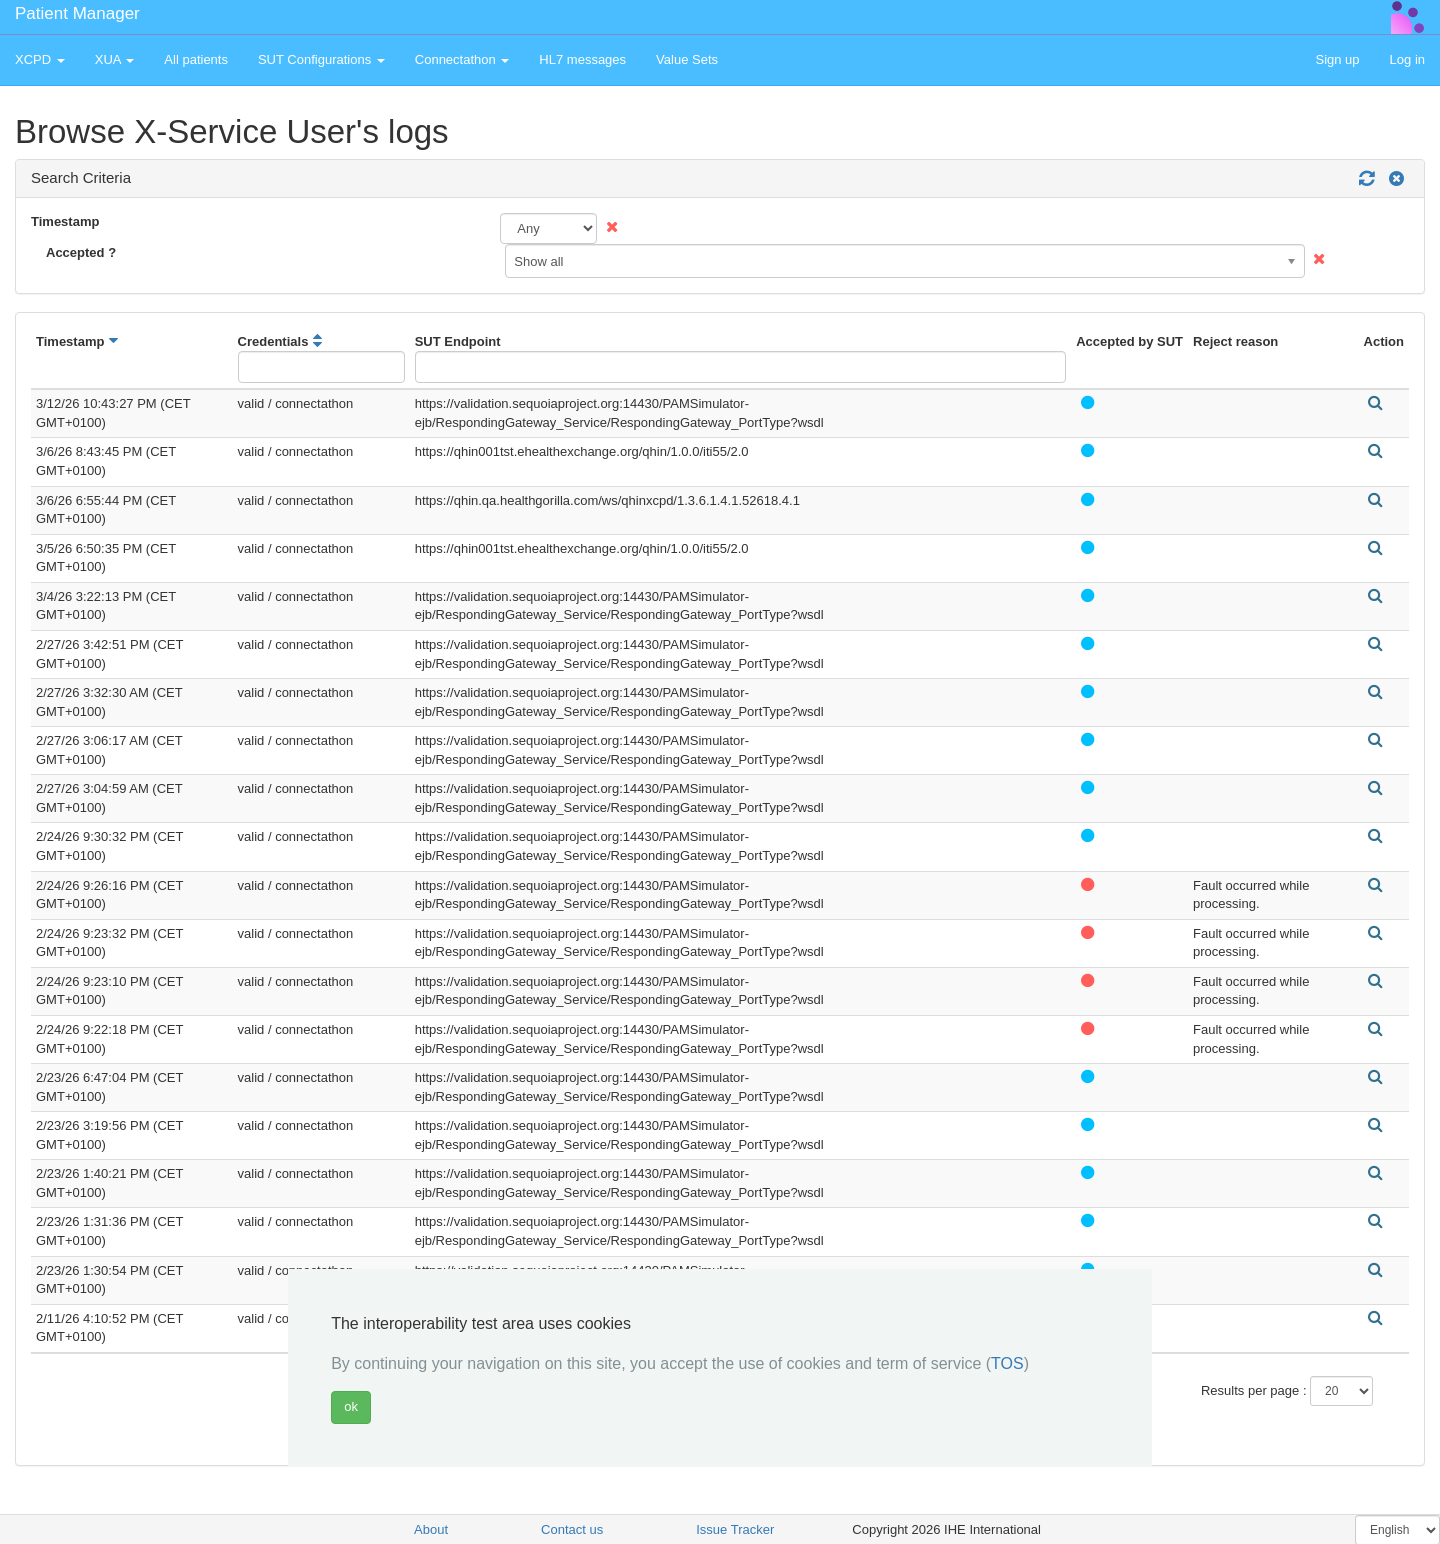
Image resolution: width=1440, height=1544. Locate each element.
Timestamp (65, 221)
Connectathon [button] (462, 59)
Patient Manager (77, 13)
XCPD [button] (40, 59)
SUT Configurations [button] (321, 59)
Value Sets (687, 59)
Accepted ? (81, 252)
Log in (1407, 59)
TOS (1007, 1363)
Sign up (1337, 59)
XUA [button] (115, 59)
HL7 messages (582, 59)
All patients (196, 59)
